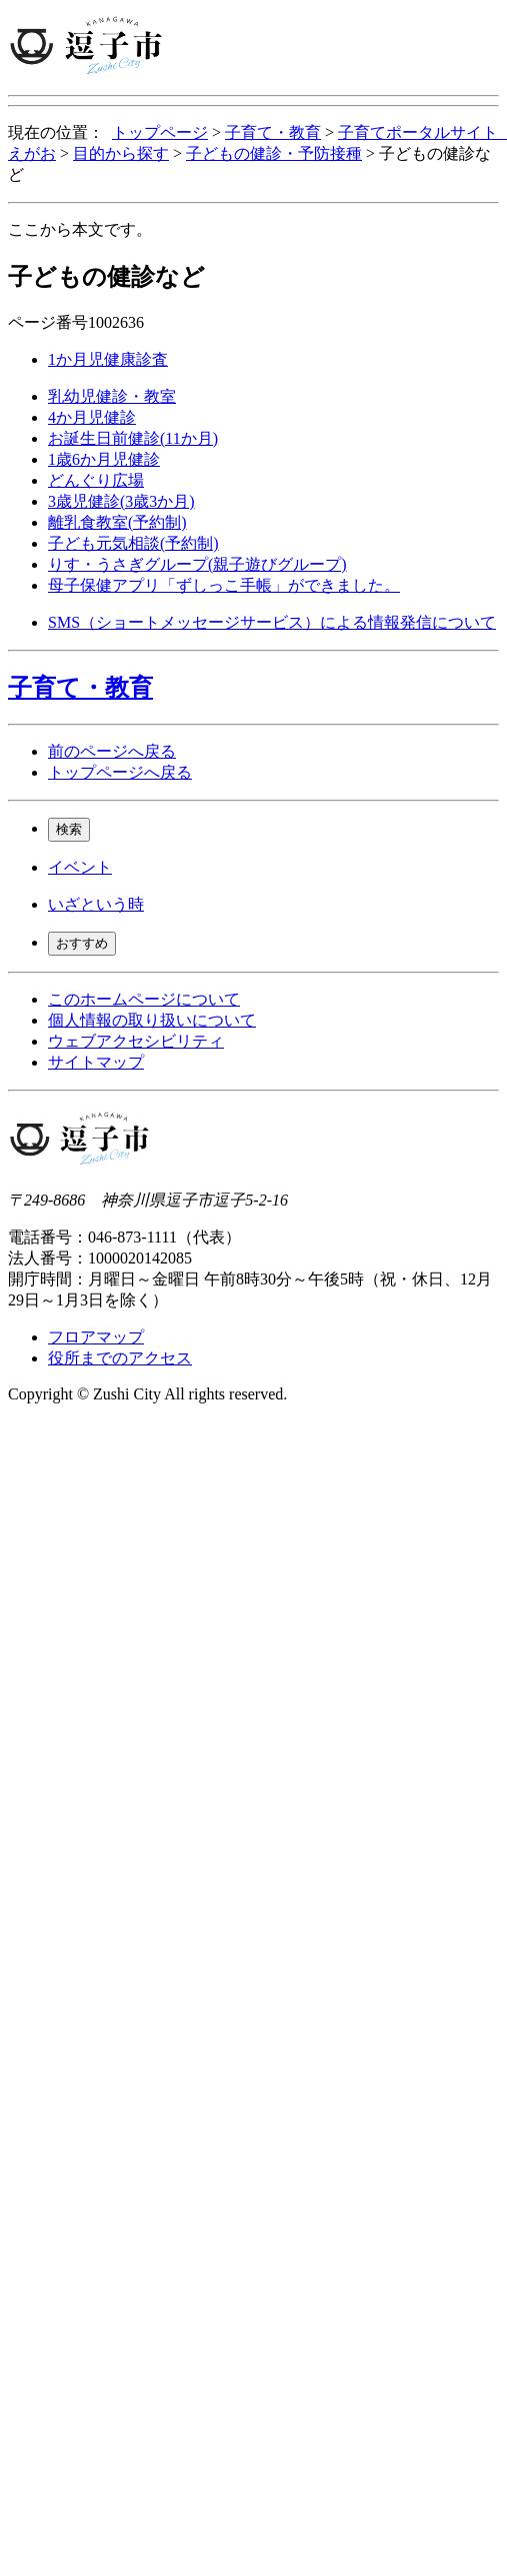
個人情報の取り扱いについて (152, 1020)
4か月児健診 (92, 417)
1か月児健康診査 (108, 359)
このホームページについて (144, 999)
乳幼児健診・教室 (112, 396)
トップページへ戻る (120, 772)
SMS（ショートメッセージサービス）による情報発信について (272, 622)
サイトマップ (96, 1062)
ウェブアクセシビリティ (136, 1041)
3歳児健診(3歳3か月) (121, 501)
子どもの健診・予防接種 (274, 153)
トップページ (160, 132)
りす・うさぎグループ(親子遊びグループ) (197, 564)
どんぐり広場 (96, 480)
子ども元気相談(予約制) (133, 543)
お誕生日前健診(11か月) (133, 438)
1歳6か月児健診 (104, 459)
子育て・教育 (273, 132)
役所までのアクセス (120, 1357)
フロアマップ (96, 1336)
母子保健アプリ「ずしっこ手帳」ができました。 (224, 585)
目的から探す (121, 153)
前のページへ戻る (112, 751)
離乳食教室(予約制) (117, 522)
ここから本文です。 (80, 229)
